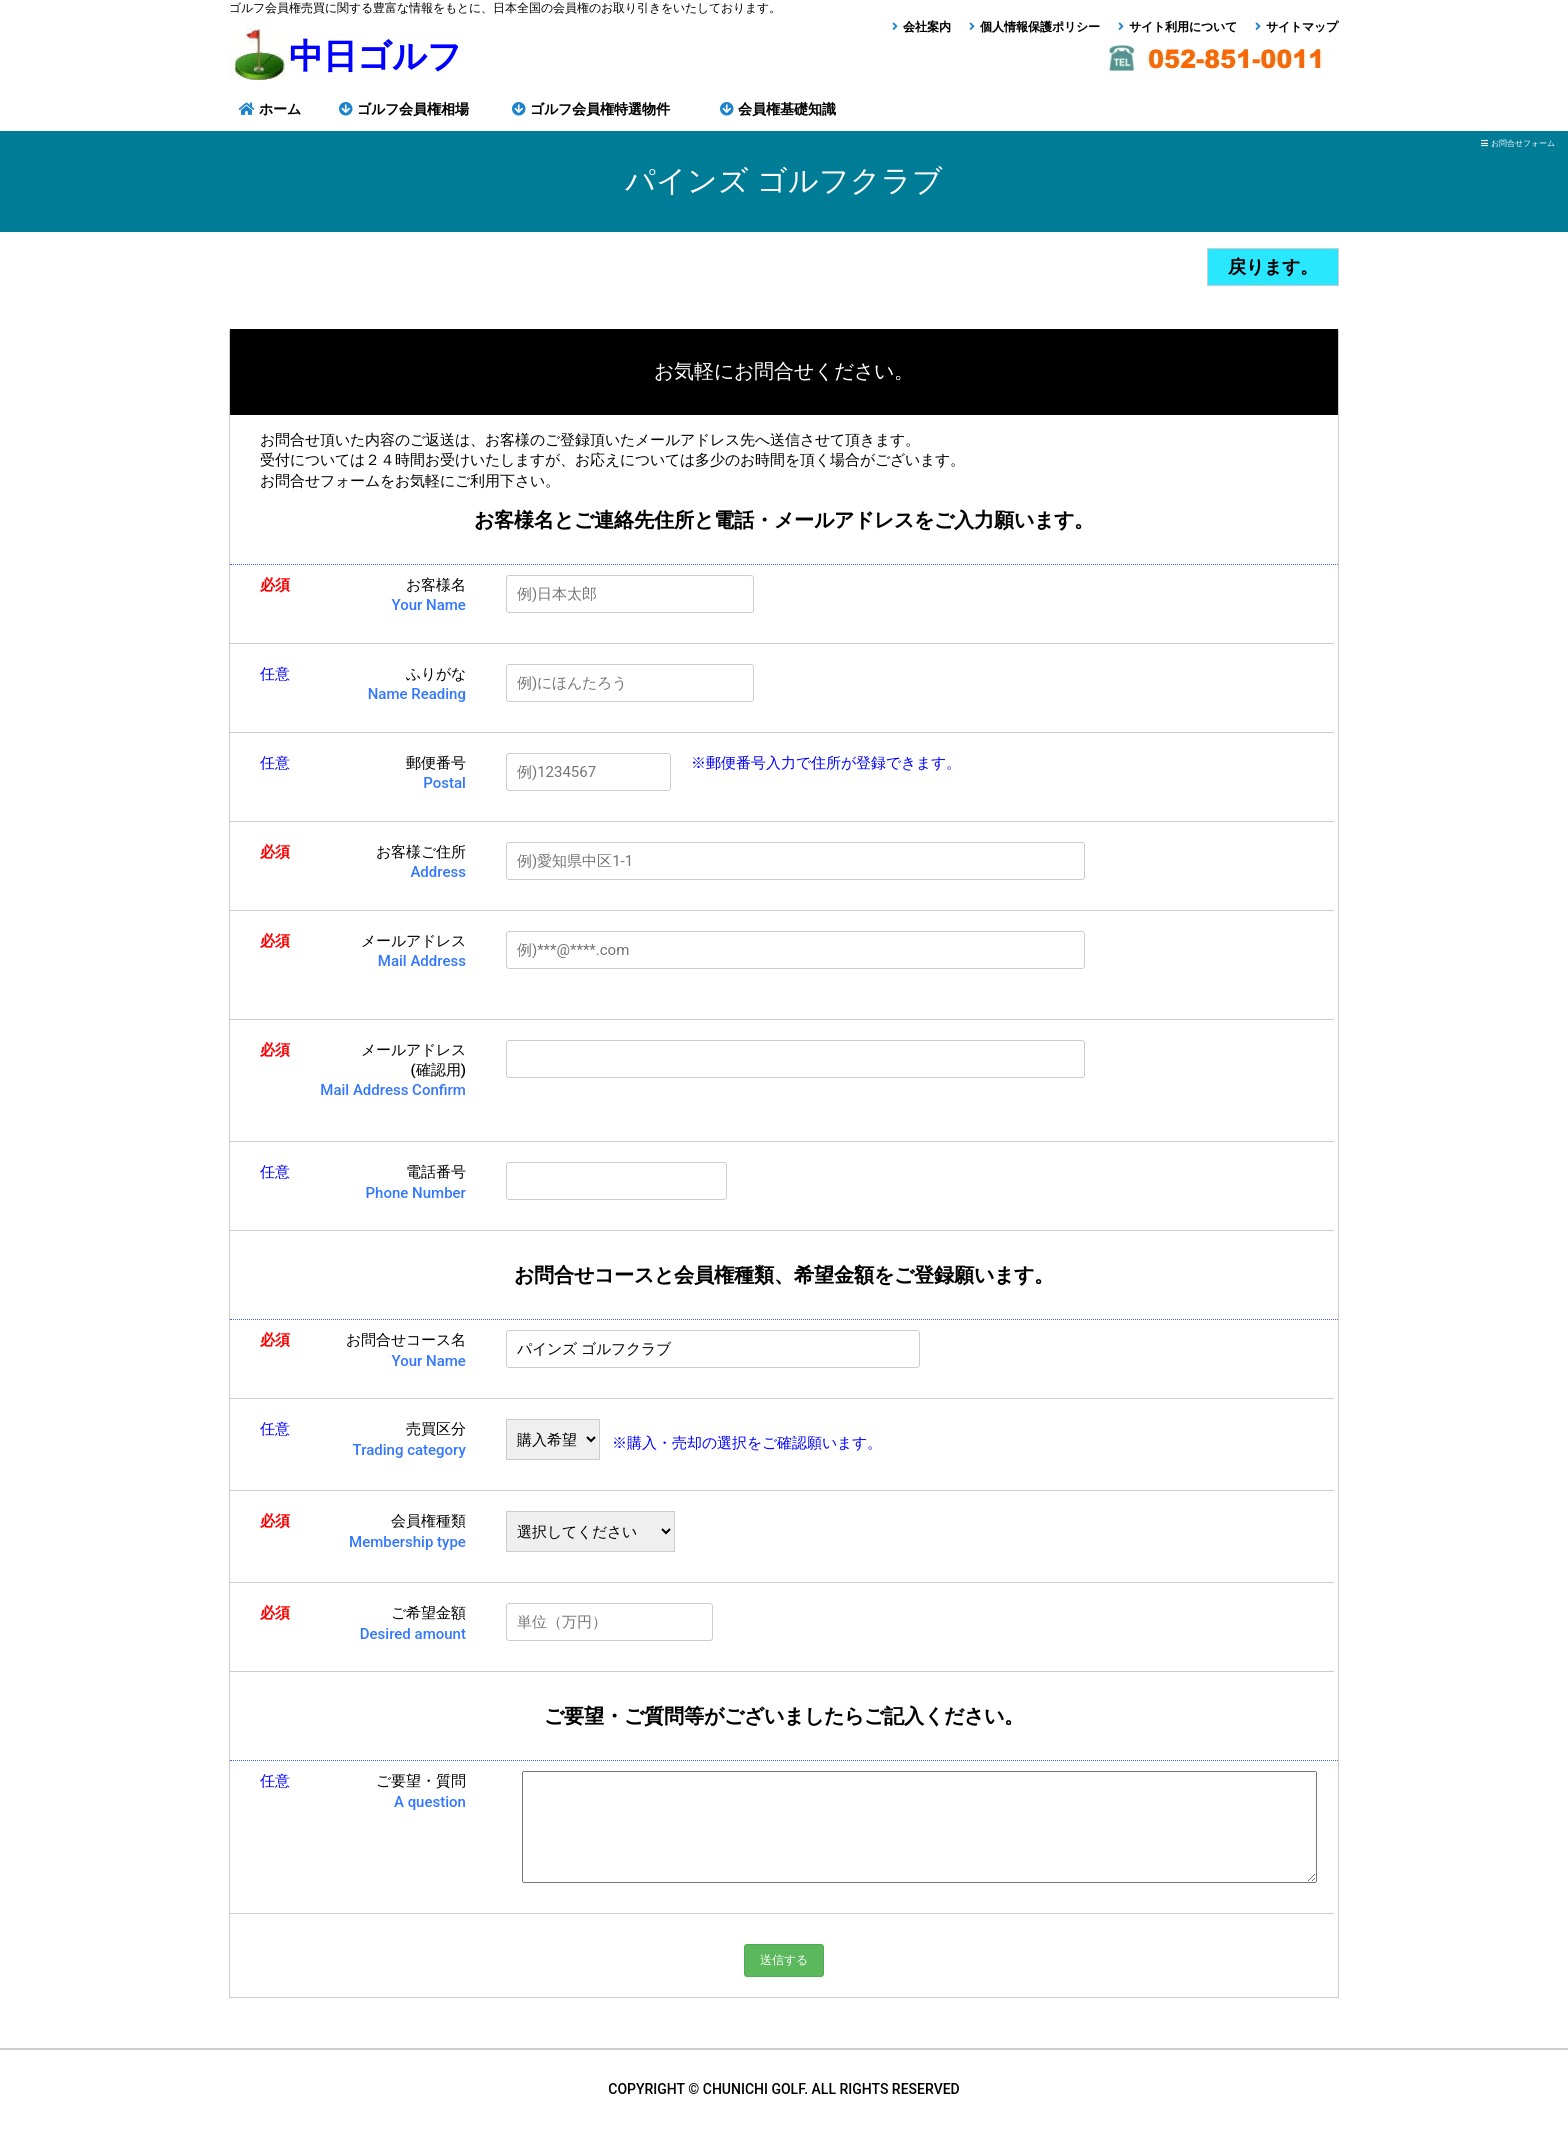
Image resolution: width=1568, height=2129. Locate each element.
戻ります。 (1273, 267)
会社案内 (927, 27)
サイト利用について (1183, 27)
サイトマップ (1302, 27)
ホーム (280, 109)
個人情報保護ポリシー (1040, 27)
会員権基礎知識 (787, 109)
